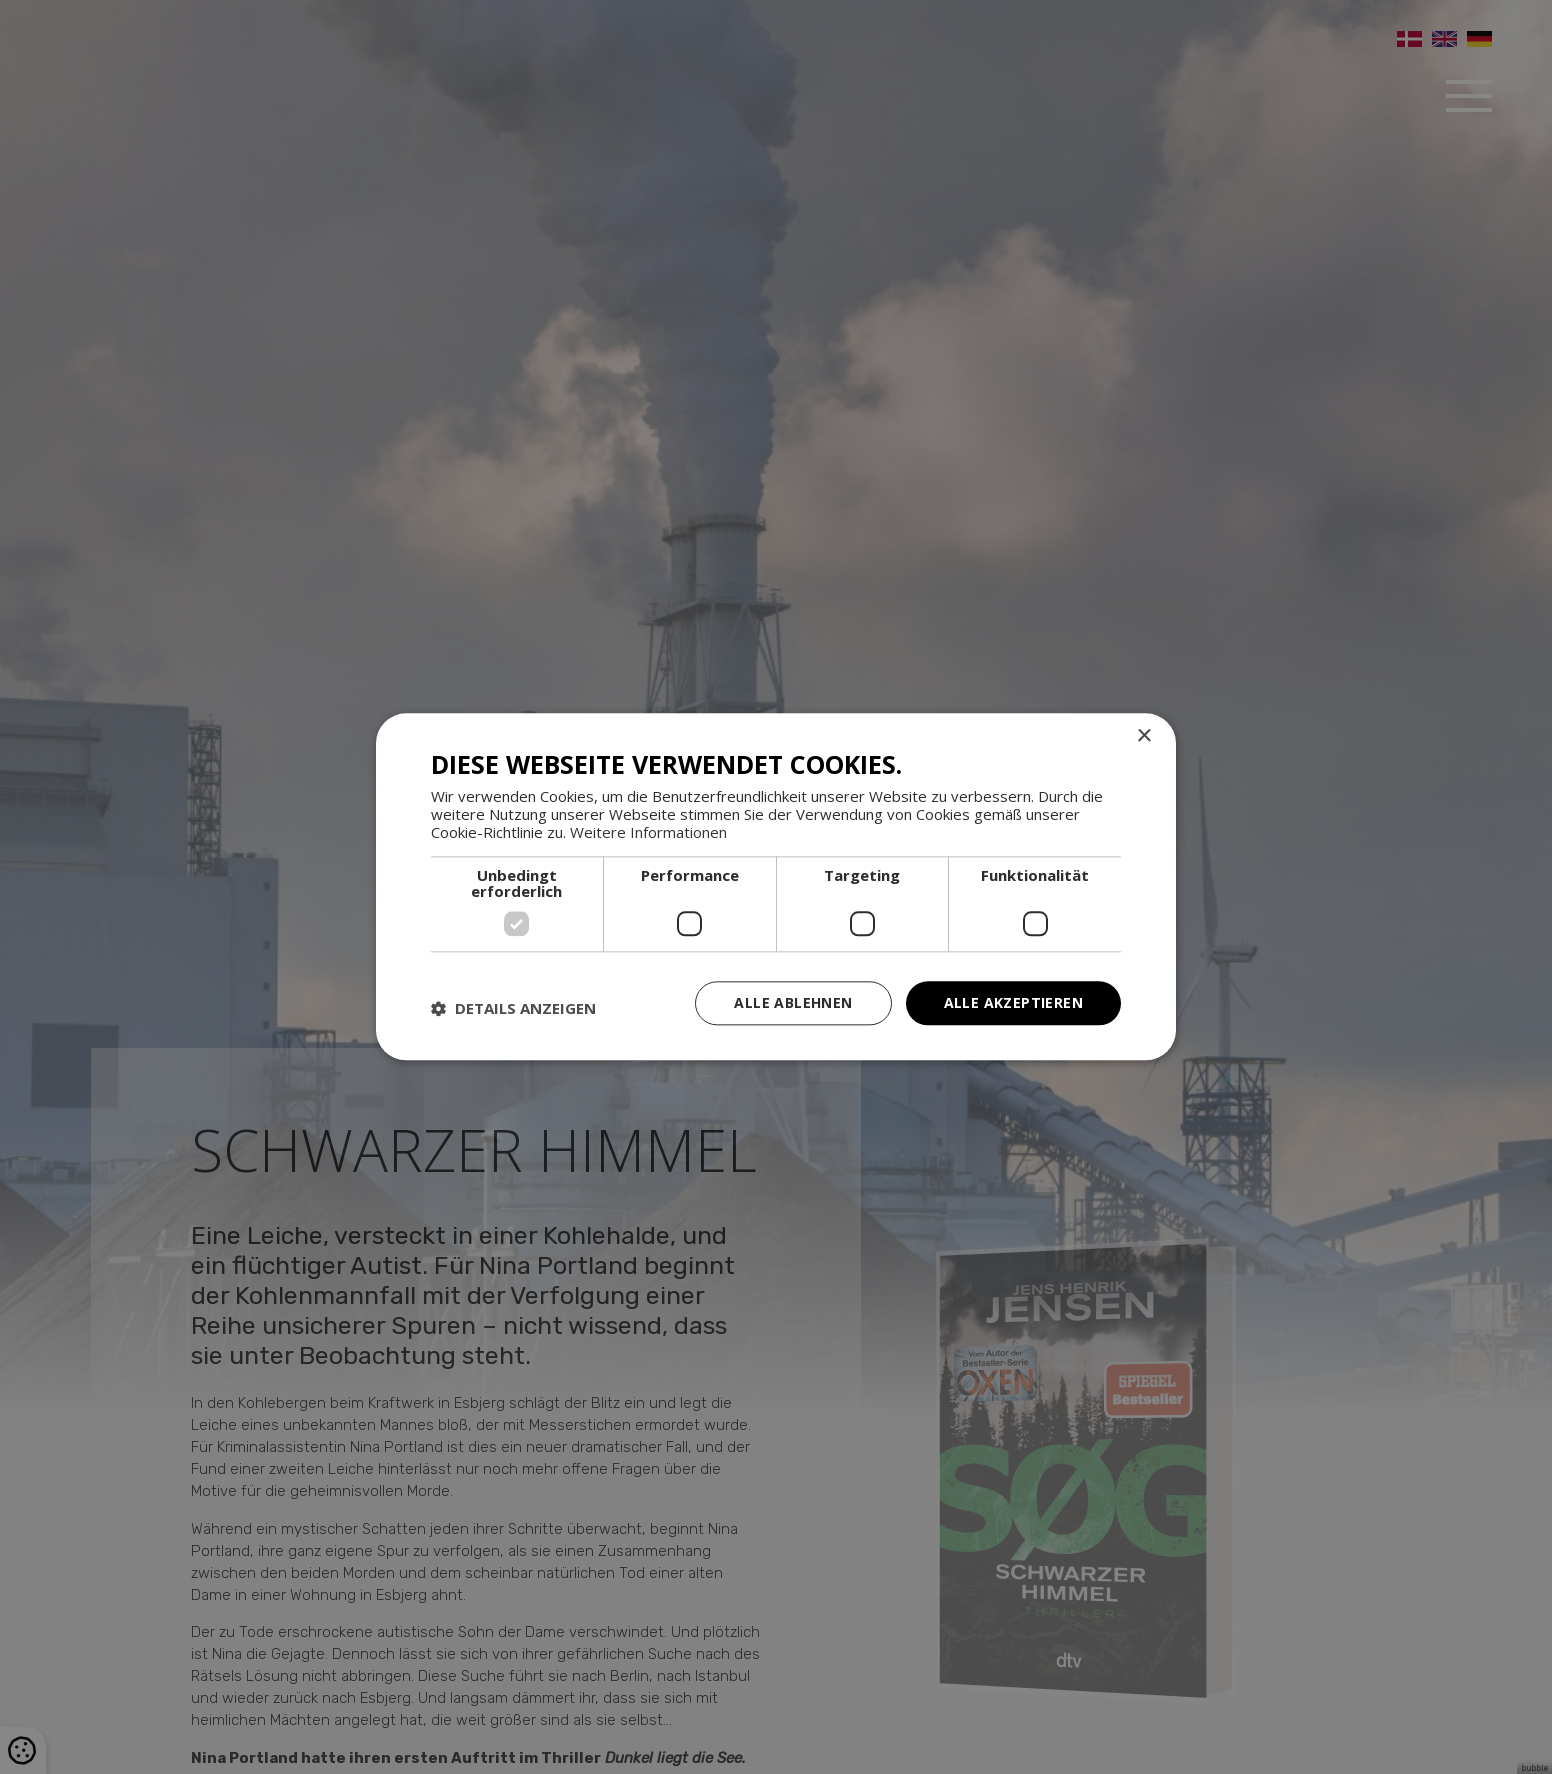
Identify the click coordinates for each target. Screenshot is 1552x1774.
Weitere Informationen (648, 832)
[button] (513, 1008)
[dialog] (776, 887)
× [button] (1143, 736)
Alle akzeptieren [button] (1013, 1002)
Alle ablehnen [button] (793, 1002)
